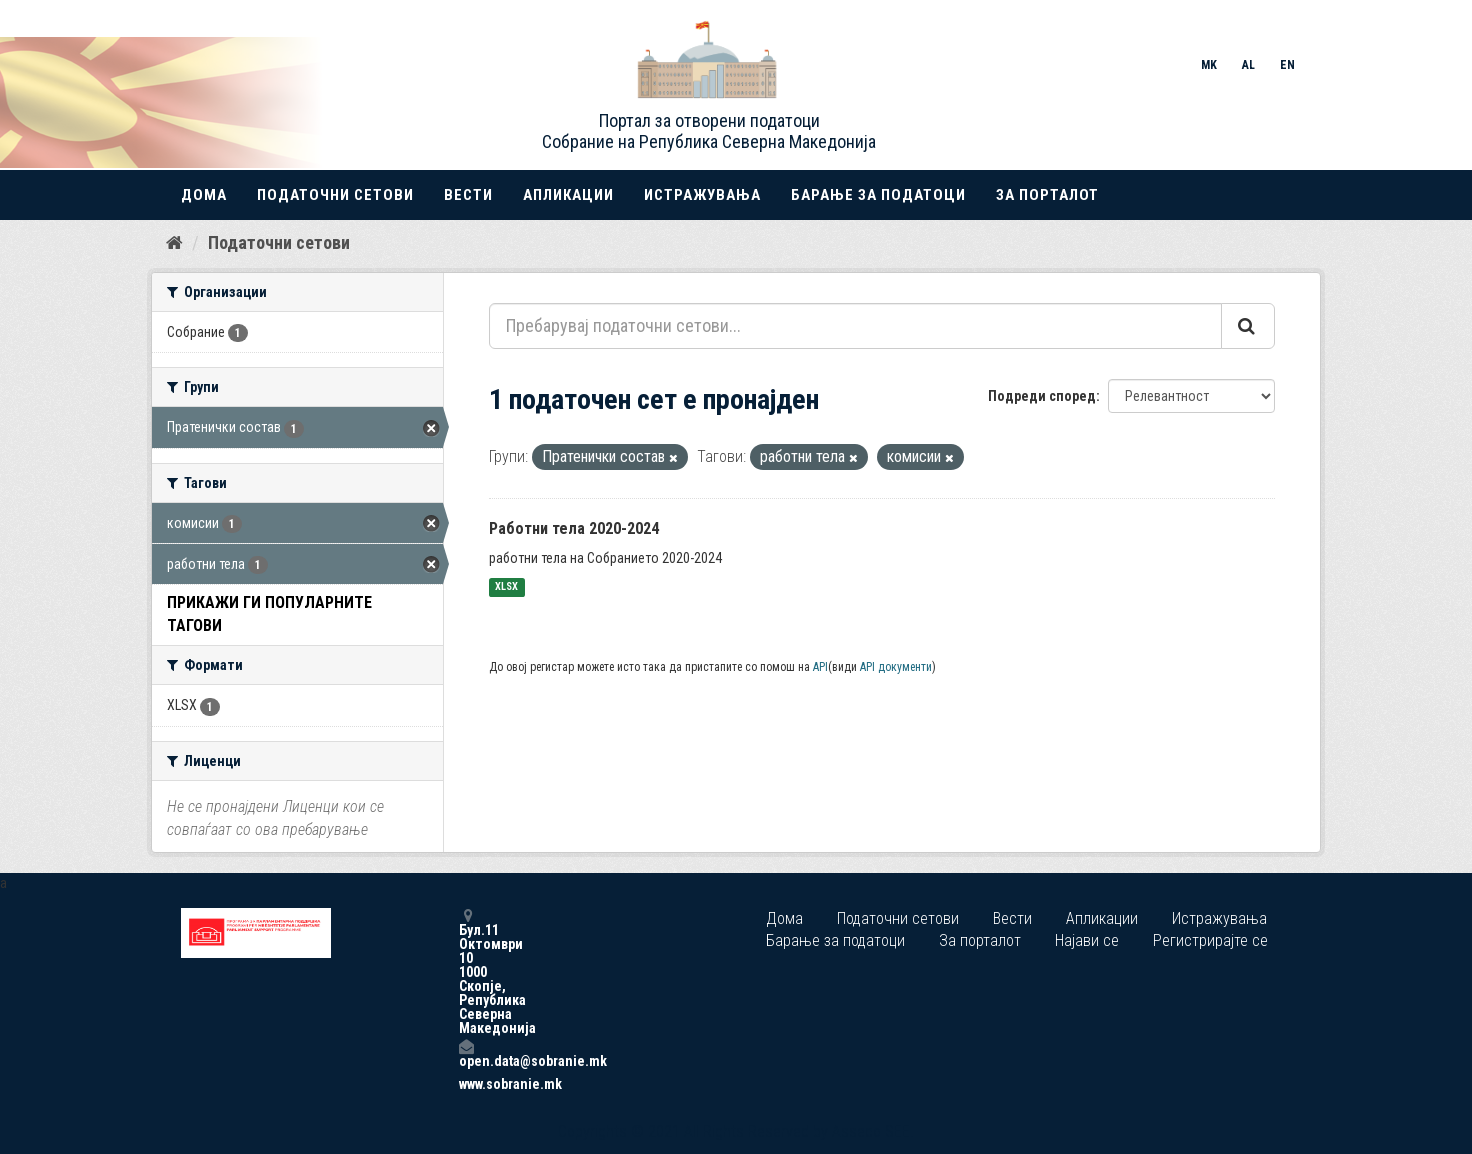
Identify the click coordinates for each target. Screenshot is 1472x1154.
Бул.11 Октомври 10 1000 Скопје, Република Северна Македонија (466, 971)
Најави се (1087, 940)
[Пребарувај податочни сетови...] (855, 326)
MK (1209, 65)
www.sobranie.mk (466, 1084)
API (820, 667)
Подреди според (1042, 396)
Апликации (568, 195)
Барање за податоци (878, 195)
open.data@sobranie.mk (466, 1053)
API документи (896, 667)
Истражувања (702, 195)
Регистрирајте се (1210, 940)
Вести (468, 195)
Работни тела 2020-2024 (574, 528)
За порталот (1047, 195)
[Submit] (1248, 326)
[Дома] (174, 243)
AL (1248, 65)
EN (1287, 65)
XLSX (506, 587)
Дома (204, 195)
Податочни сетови (335, 195)
